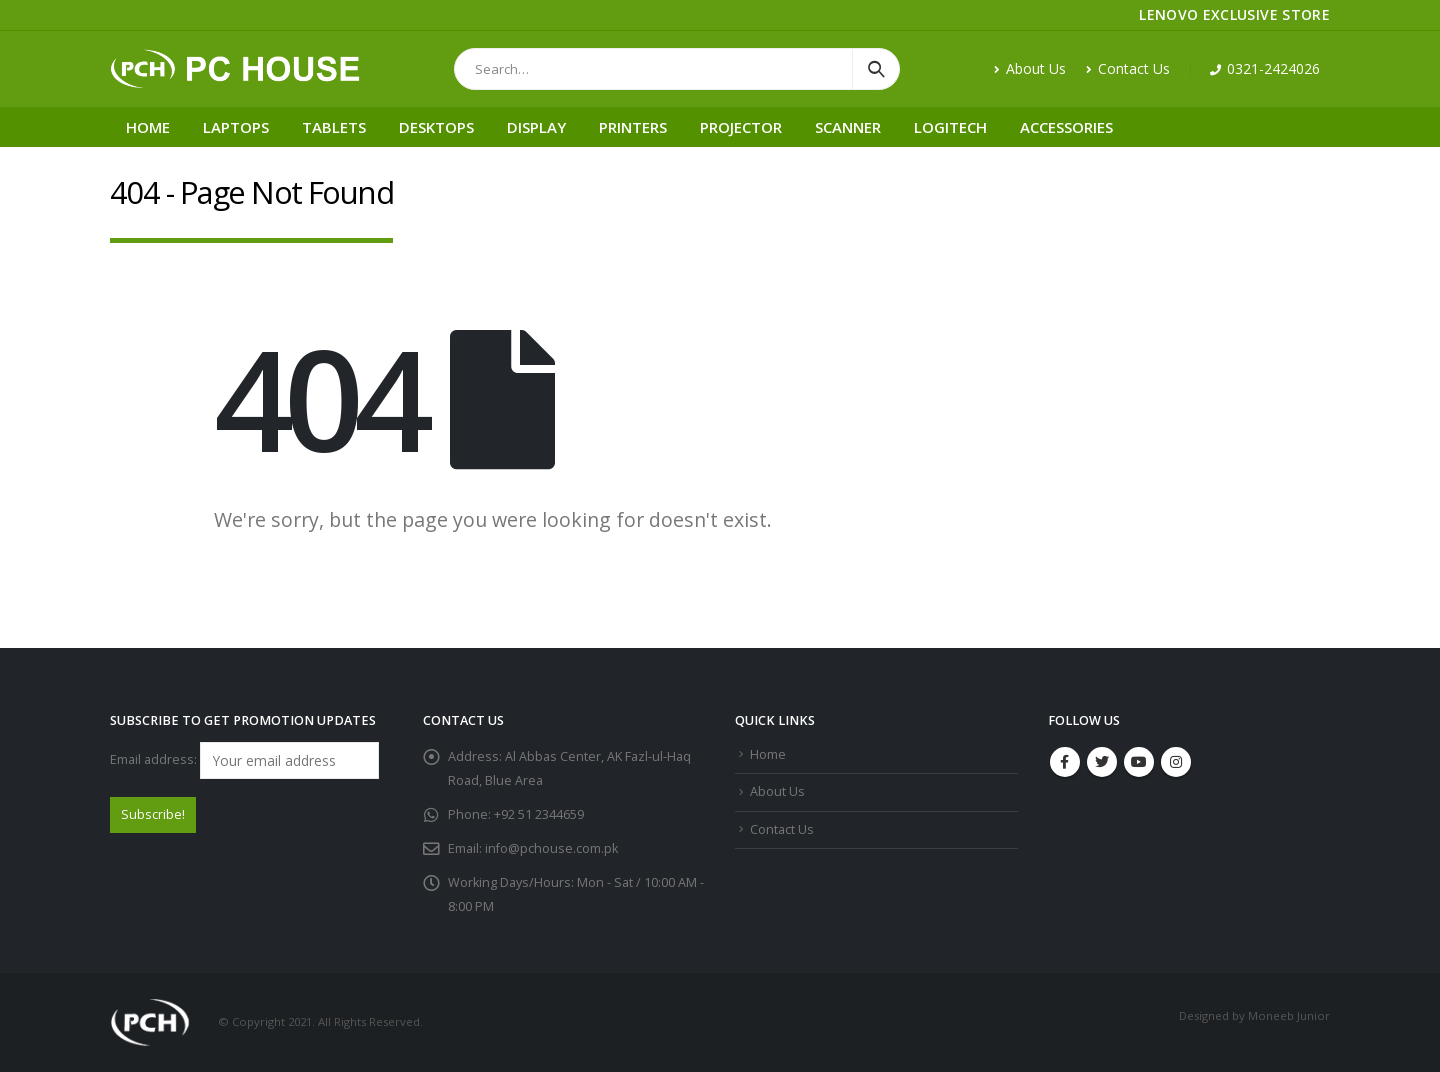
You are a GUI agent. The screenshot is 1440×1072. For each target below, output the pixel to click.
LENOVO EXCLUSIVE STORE (1234, 14)
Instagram (1176, 762)
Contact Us (1128, 68)
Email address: (244, 760)
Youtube (1139, 762)
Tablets (334, 127)
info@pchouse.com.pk (551, 848)
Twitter (1102, 762)
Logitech (950, 127)
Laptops (236, 127)
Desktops (436, 127)
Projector (741, 127)
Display (536, 127)
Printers (633, 127)
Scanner (848, 127)
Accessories (1066, 127)
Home (148, 127)
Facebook (1065, 762)
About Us (1030, 68)
